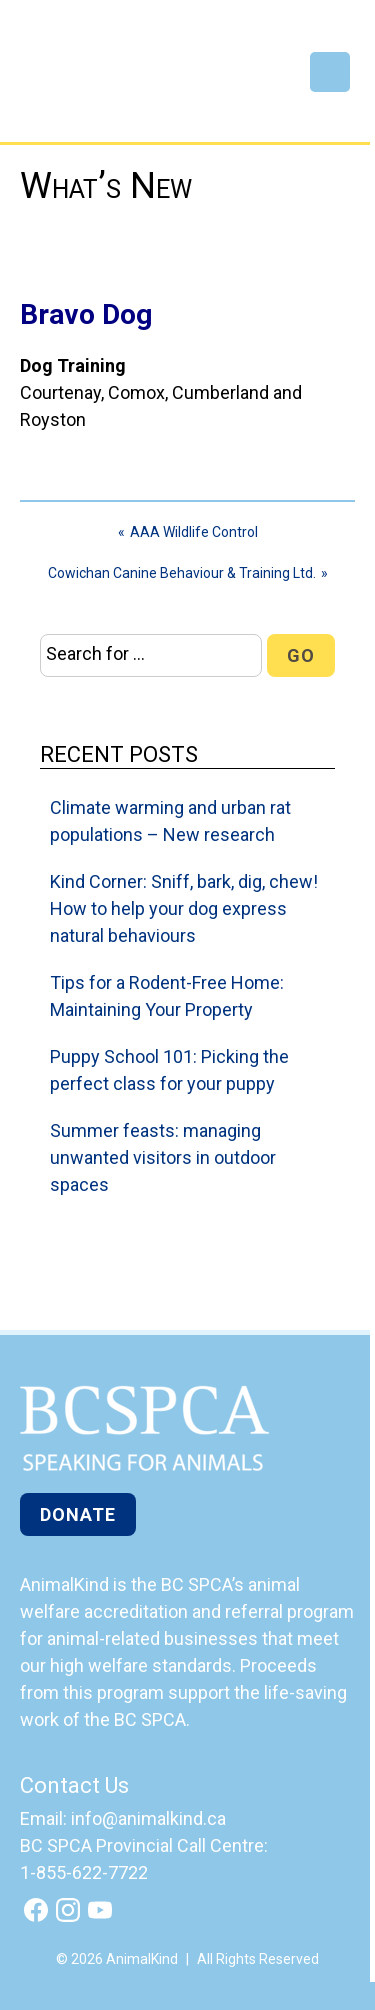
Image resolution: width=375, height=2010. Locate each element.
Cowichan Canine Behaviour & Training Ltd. (182, 573)
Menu (330, 72)
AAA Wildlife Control (194, 532)
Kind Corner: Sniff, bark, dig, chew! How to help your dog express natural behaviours (184, 908)
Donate (78, 1514)
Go (301, 655)
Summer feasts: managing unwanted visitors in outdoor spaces (163, 1157)
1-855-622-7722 (84, 1872)
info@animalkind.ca (148, 1818)
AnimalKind (86, 82)
